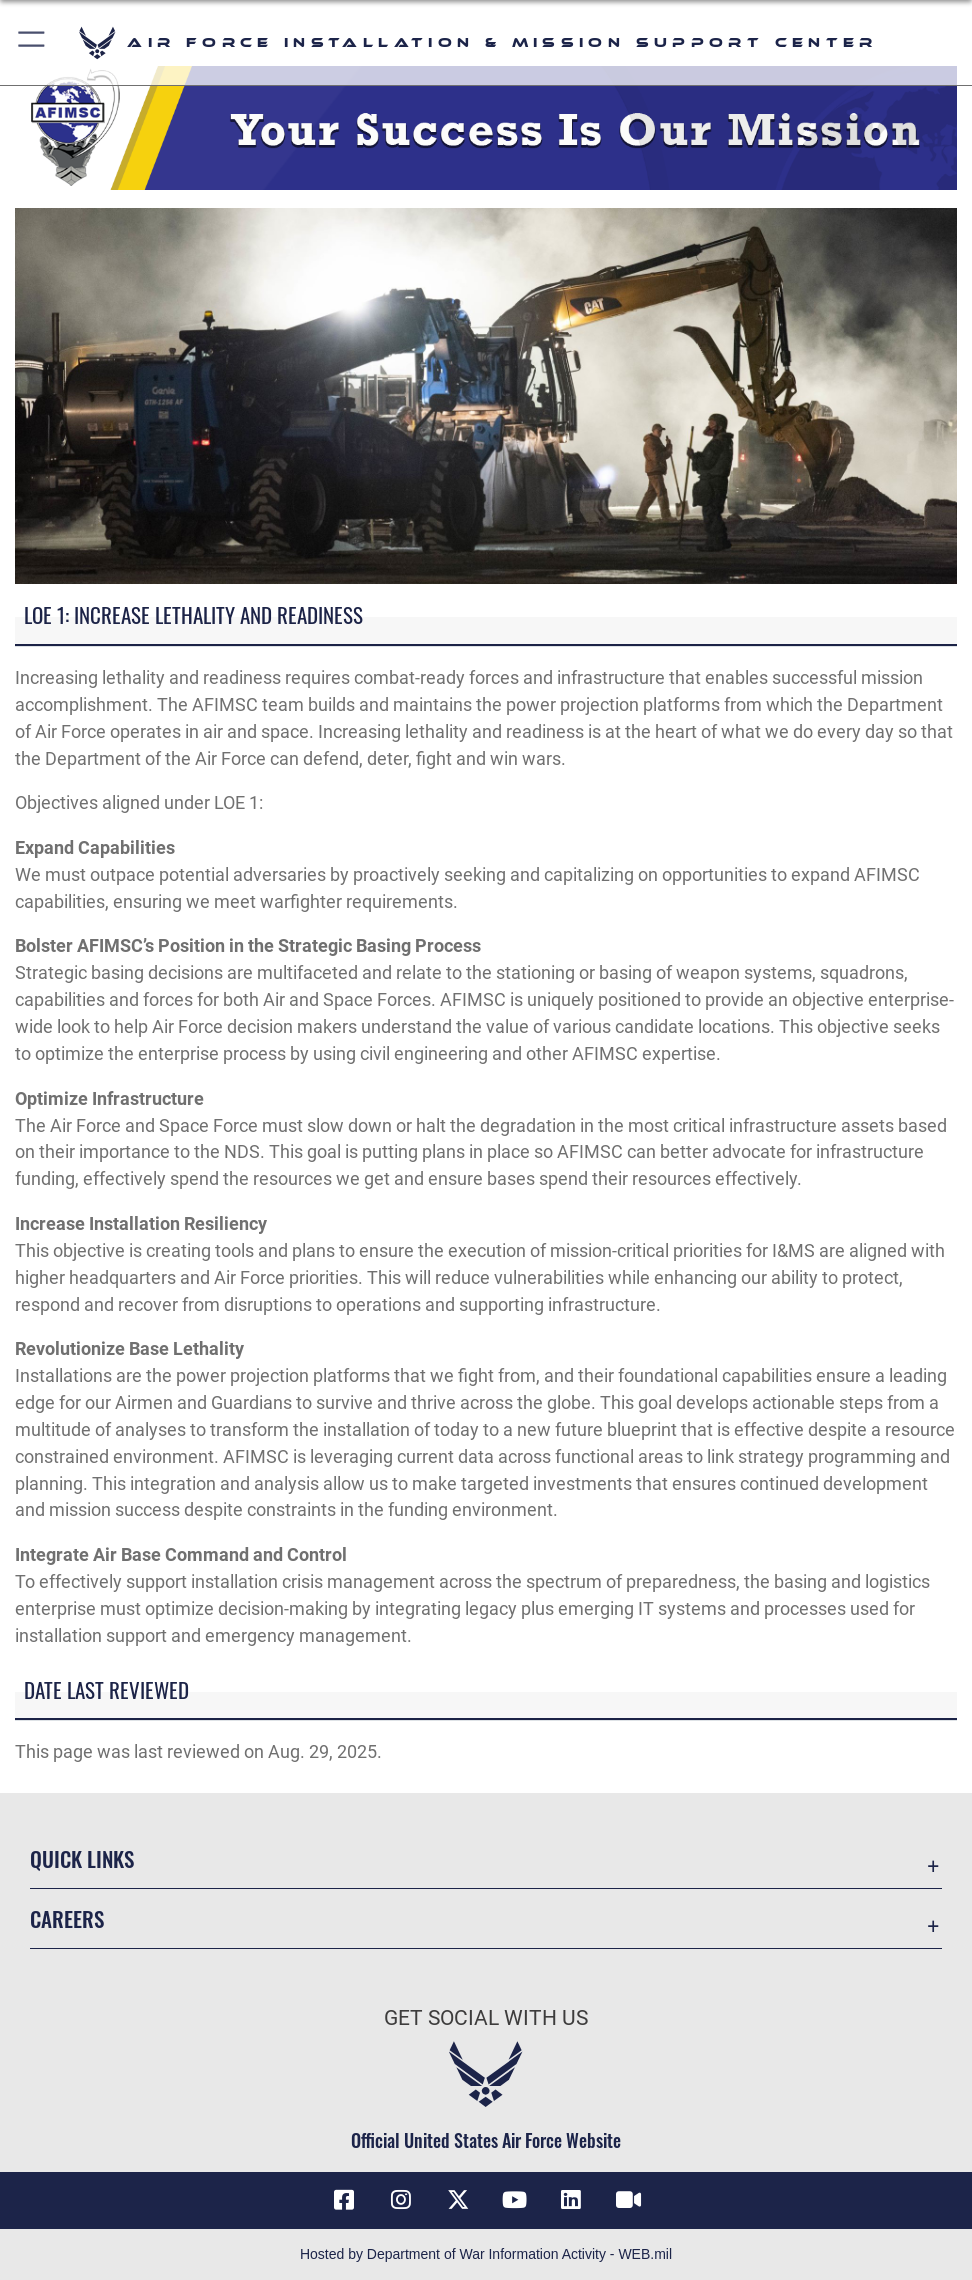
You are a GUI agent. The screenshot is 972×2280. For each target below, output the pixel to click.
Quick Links (82, 1858)
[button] (32, 42)
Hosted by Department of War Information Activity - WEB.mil (486, 2254)
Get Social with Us (486, 2017)
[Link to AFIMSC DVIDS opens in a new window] (628, 2200)
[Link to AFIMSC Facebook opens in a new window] (344, 2200)
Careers (67, 1918)
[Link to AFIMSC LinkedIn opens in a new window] (571, 2200)
